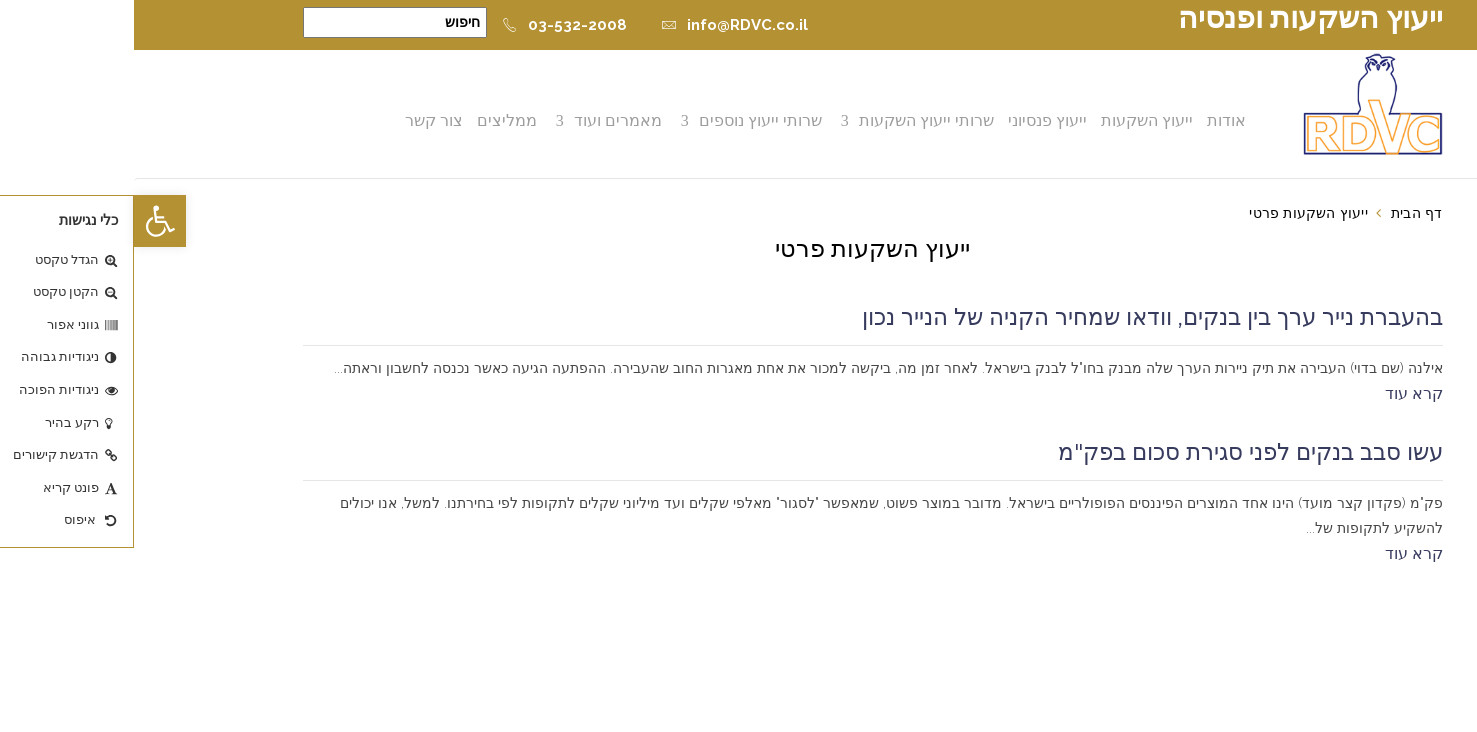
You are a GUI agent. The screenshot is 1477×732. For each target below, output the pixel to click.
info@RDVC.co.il (600, 25)
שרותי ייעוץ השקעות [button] (794, 120)
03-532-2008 (430, 25)
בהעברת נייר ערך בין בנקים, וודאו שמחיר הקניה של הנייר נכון (1018, 317)
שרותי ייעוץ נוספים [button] (628, 120)
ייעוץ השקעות (1015, 120)
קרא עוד (1280, 393)
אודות (1094, 120)
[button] (26, 221)
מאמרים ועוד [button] (486, 120)
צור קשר (302, 120)
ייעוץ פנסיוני (915, 120)
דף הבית (1282, 213)
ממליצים (375, 120)
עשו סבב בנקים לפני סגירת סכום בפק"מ (1116, 452)
